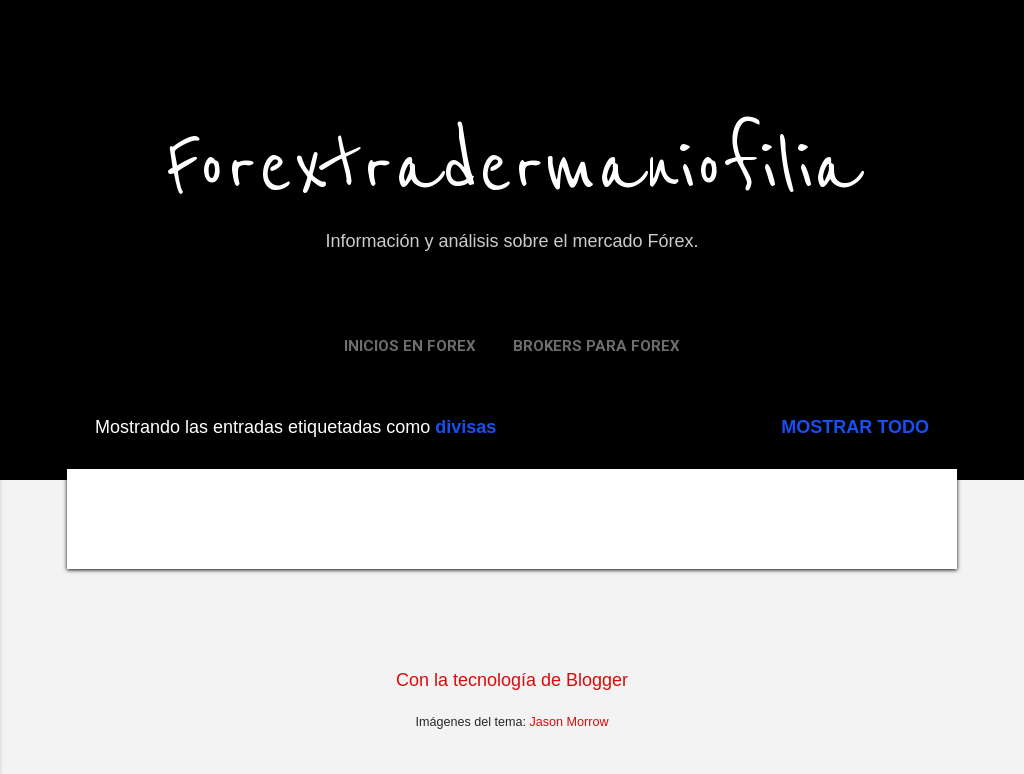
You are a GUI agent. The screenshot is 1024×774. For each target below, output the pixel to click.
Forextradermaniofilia (512, 168)
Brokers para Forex (596, 346)
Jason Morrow (569, 722)
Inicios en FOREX (410, 346)
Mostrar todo (855, 427)
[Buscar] (945, 54)
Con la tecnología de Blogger (512, 680)
